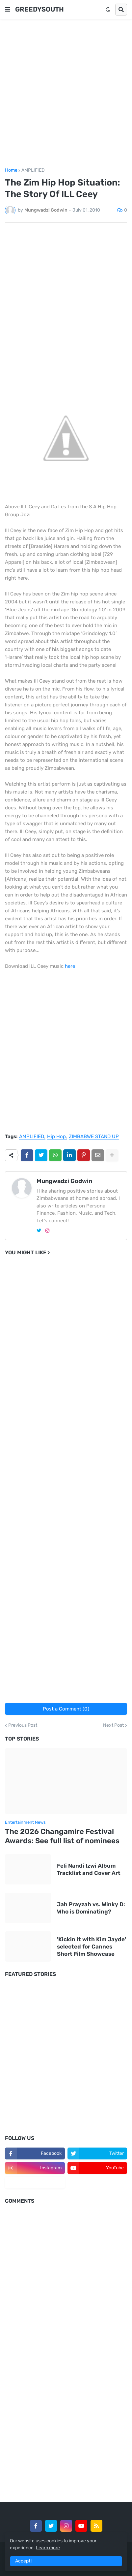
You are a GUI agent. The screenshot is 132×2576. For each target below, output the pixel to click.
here (70, 966)
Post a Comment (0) (66, 1709)
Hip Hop (56, 1136)
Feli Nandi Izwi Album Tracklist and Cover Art (88, 1869)
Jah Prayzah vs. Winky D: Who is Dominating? (91, 1908)
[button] (7, 10)
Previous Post (22, 1725)
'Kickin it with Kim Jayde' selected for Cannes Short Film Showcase (91, 1946)
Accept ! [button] (23, 2561)
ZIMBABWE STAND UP (94, 1136)
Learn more (48, 2548)
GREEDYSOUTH (39, 9)
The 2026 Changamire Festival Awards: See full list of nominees (62, 1836)
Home (11, 170)
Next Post (113, 1725)
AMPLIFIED (33, 170)
